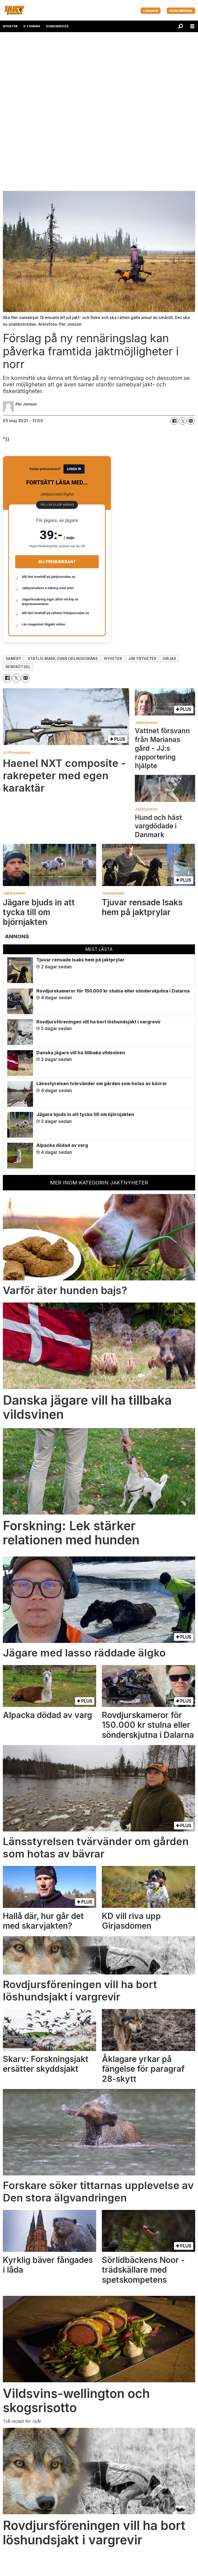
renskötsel (18, 667)
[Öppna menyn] (192, 26)
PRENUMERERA (180, 11)
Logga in (74, 469)
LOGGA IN (150, 11)
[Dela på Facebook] (174, 421)
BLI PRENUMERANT (57, 561)
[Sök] (180, 26)
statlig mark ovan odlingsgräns (63, 659)
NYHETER (10, 26)
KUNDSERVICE (57, 26)
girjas (169, 659)
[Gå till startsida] (14, 10)
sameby (13, 659)
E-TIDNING (31, 26)
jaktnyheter (142, 659)
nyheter (113, 659)
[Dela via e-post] (191, 421)
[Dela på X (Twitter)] (182, 421)
